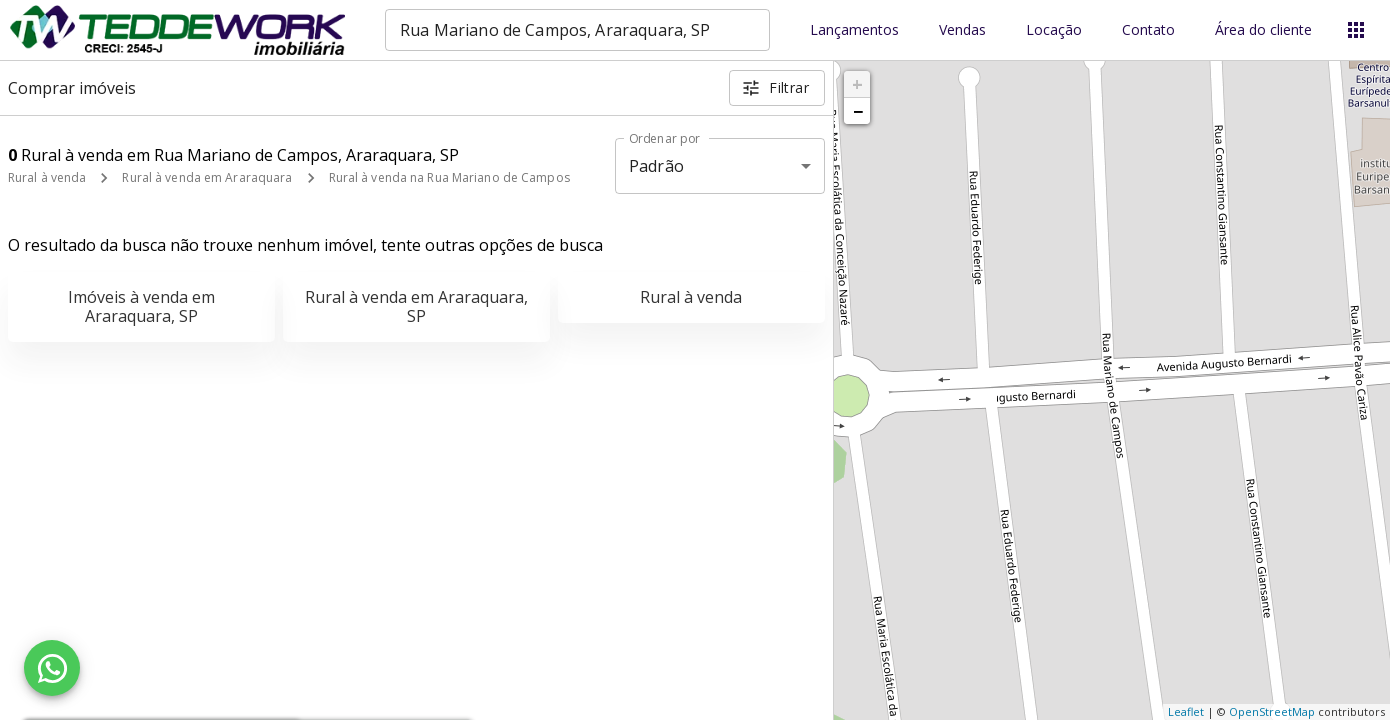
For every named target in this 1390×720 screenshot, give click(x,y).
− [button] (858, 111)
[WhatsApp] (52, 668)
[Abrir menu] (1356, 30)
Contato (1148, 30)
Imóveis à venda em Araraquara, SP (141, 306)
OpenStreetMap (1272, 711)
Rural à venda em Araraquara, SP (416, 306)
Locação (1054, 30)
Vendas (962, 30)
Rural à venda (47, 177)
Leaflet (1186, 711)
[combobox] (577, 30)
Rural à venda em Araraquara (207, 177)
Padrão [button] (656, 166)
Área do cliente (1263, 30)
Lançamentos (854, 30)
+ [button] (857, 84)
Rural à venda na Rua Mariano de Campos (449, 177)
